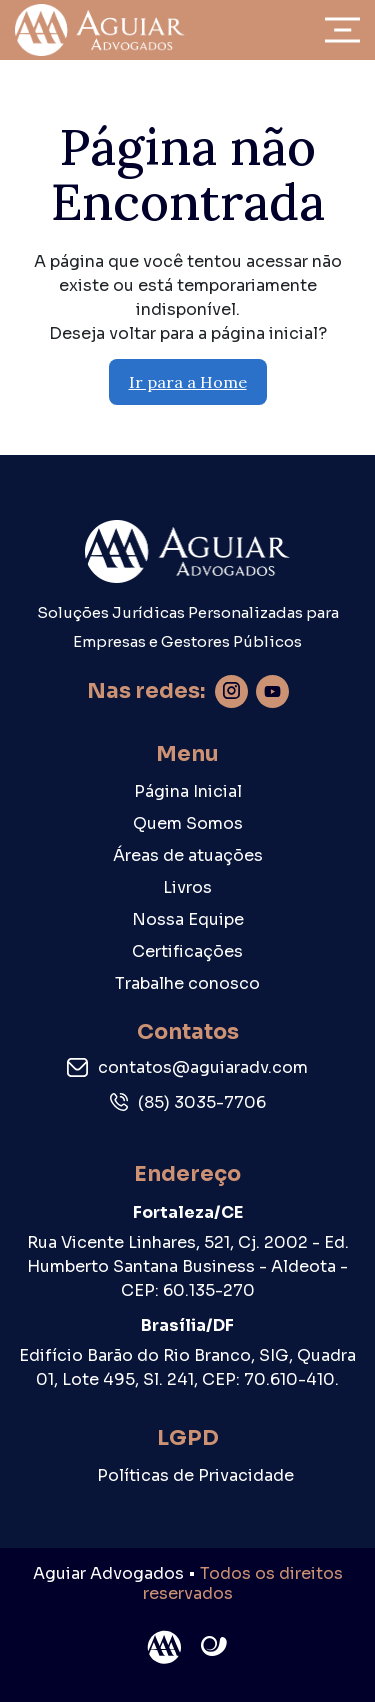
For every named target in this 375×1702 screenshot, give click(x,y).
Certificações (187, 951)
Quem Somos (188, 823)
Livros (187, 887)
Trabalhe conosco (187, 983)
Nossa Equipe (188, 919)
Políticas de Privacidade (195, 1475)
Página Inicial (188, 791)
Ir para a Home (188, 382)
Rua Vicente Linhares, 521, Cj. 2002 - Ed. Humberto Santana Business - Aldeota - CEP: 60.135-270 (188, 1266)
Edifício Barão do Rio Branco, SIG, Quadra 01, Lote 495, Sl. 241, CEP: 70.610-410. (187, 1367)
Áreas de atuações (188, 855)
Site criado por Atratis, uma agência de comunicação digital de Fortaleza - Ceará (214, 1647)
